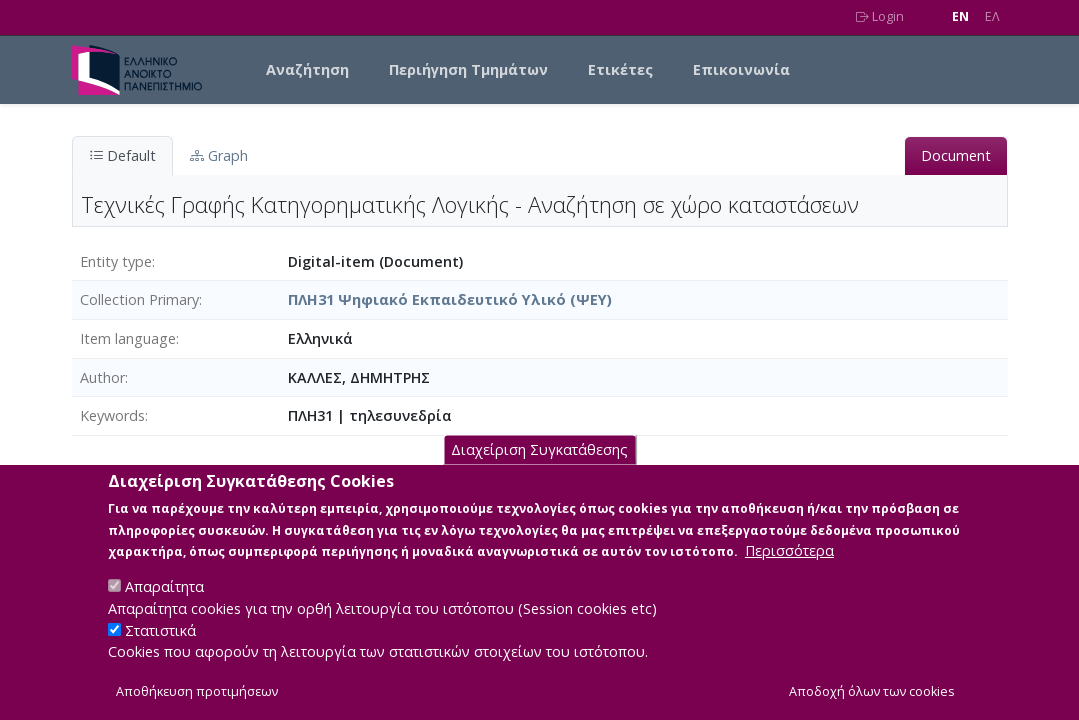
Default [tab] (122, 155)
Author (102, 377)
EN (960, 16)
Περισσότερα (789, 570)
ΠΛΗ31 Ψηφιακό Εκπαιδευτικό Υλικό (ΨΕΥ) (450, 299)
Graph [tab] (219, 155)
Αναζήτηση (307, 69)
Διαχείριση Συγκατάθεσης (539, 469)
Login (880, 16)
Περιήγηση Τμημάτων (468, 69)
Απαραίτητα (164, 606)
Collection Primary (139, 299)
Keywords (112, 415)
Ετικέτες (620, 69)
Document (956, 155)
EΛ (992, 16)
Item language (128, 338)
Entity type (116, 261)
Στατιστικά (160, 649)
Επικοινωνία (741, 69)
